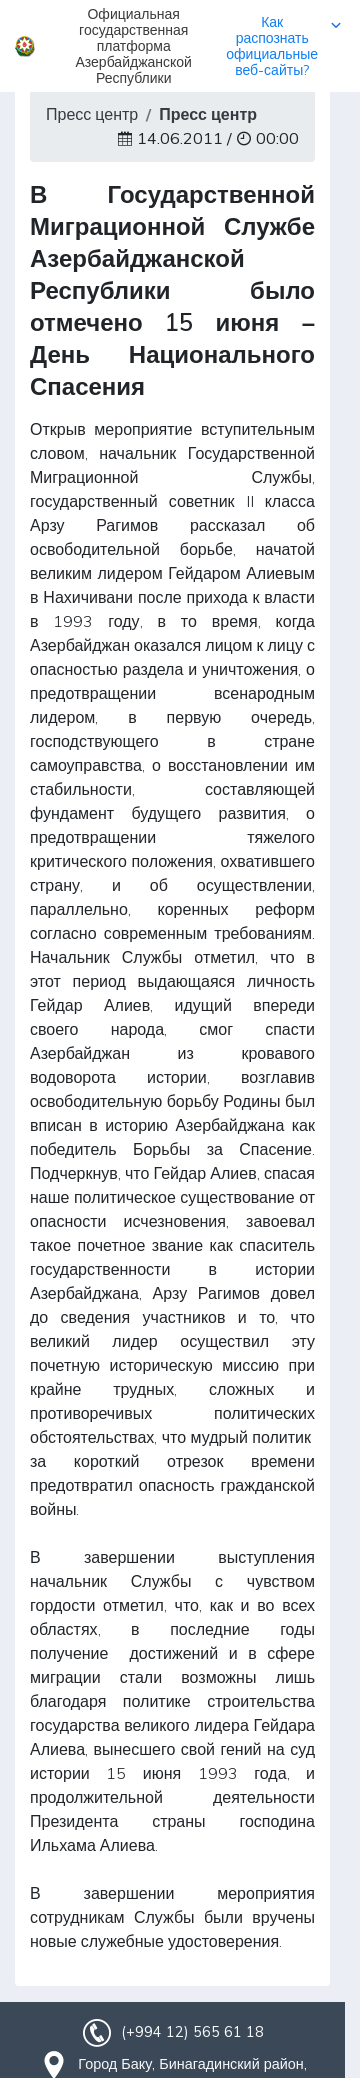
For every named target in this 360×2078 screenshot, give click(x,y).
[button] (180, 46)
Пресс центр (92, 114)
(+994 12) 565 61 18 (192, 2032)
